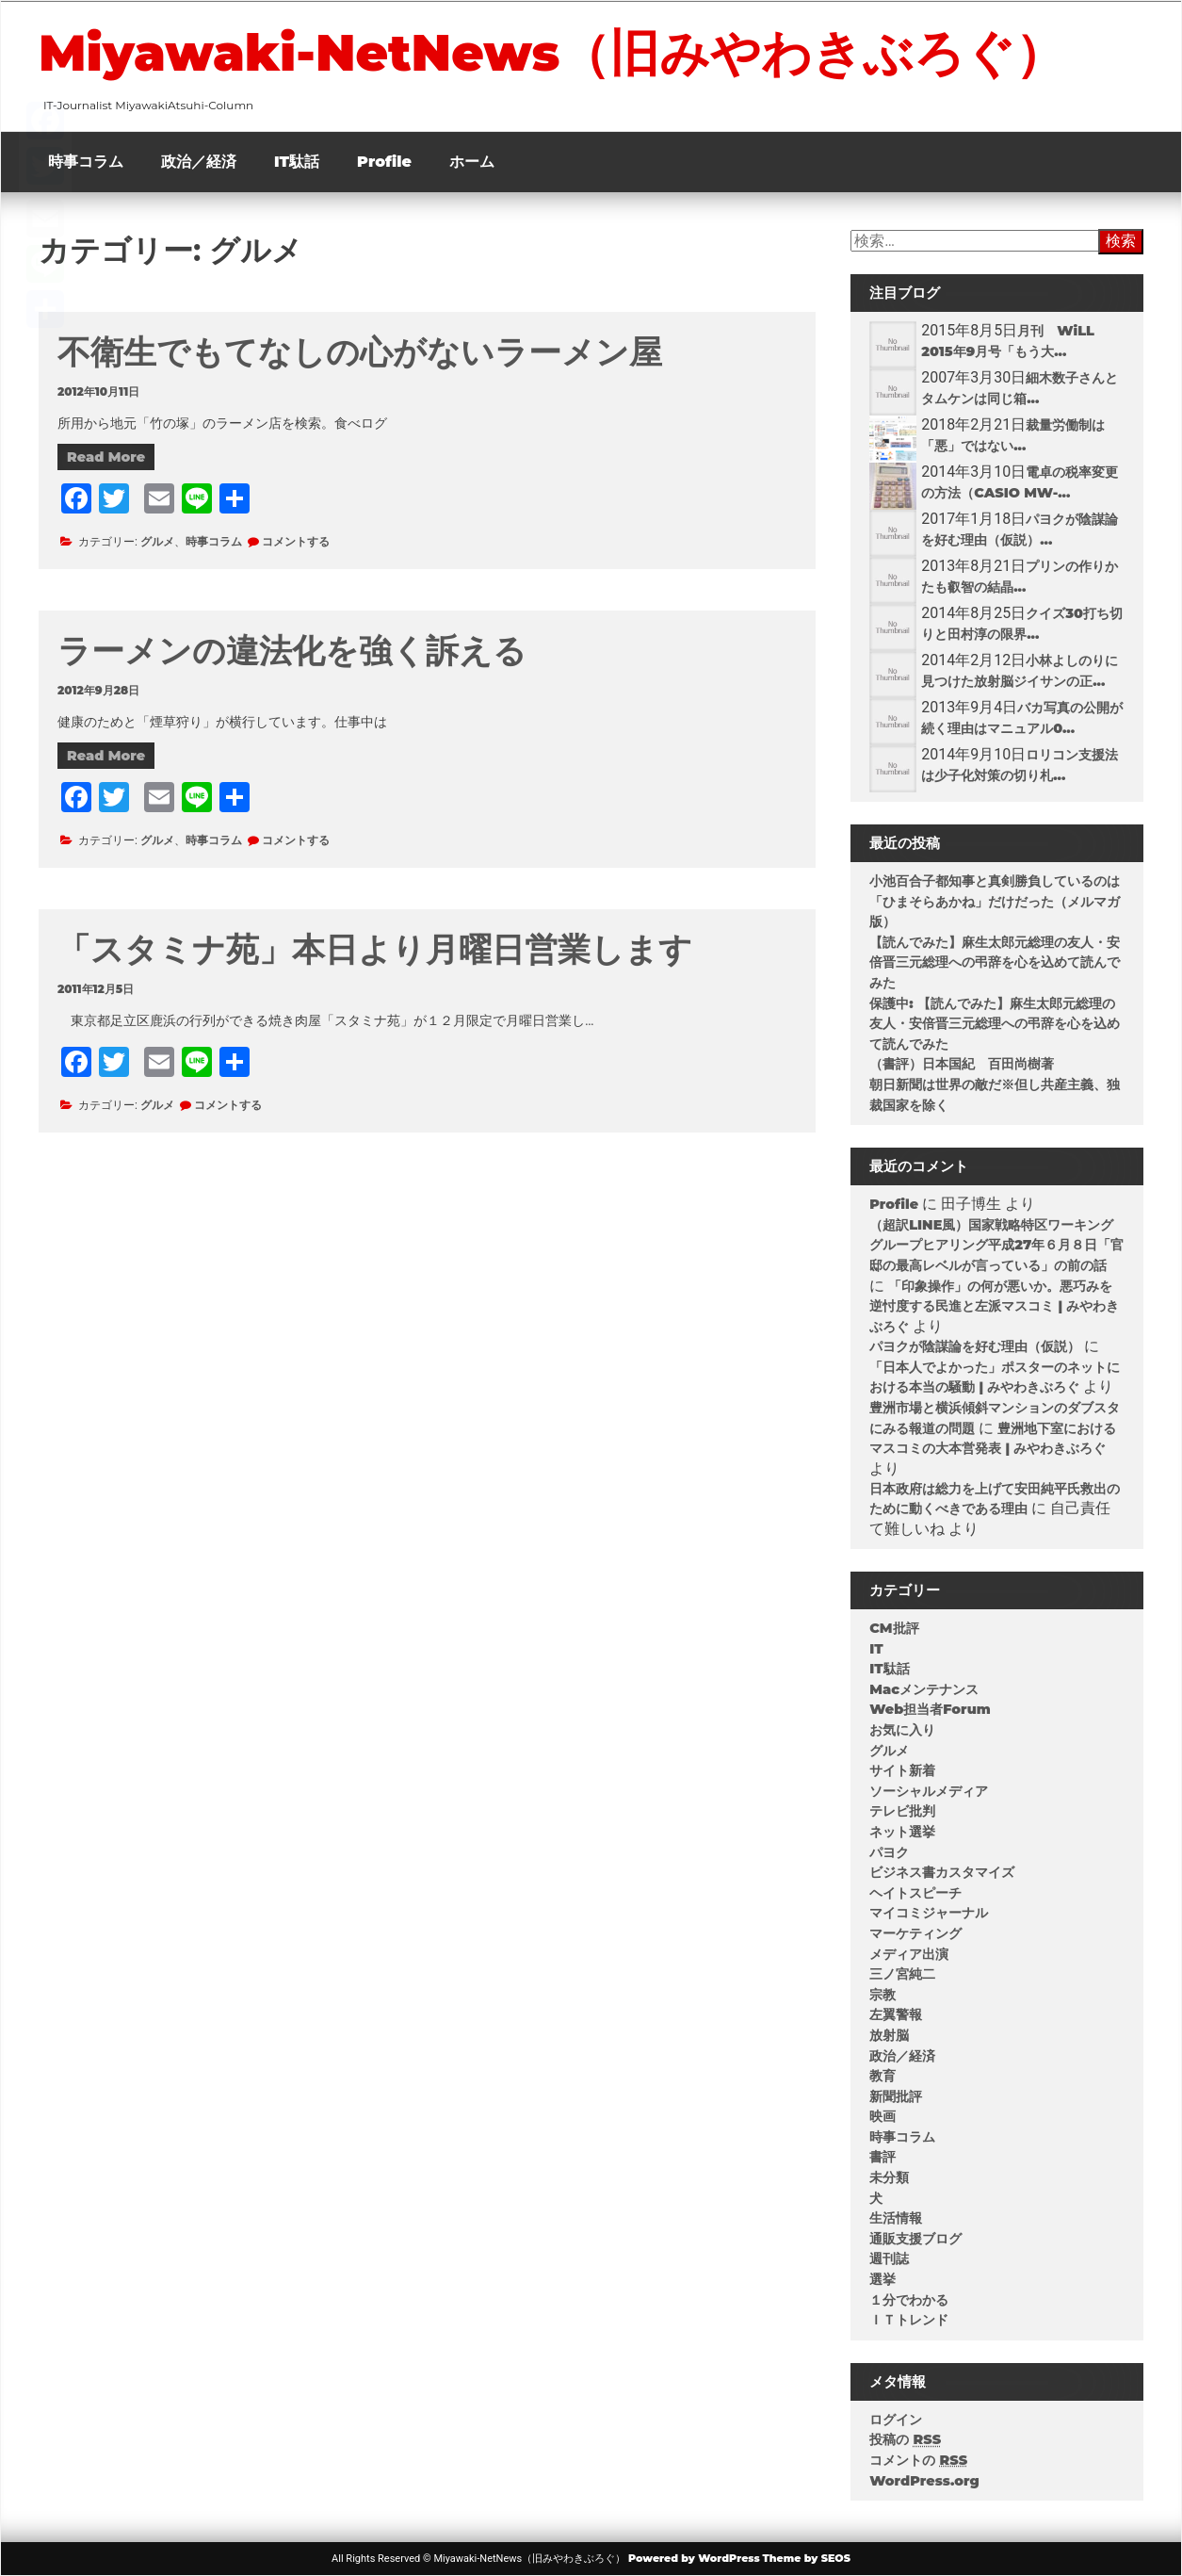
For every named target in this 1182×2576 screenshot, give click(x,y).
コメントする (296, 541)
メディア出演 (908, 1954)
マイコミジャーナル (928, 1912)
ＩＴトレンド (908, 2319)
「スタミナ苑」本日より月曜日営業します (374, 949)
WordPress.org (924, 2480)
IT (875, 1648)
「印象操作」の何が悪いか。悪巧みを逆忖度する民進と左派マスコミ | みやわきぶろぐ (994, 1306)
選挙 (882, 2279)
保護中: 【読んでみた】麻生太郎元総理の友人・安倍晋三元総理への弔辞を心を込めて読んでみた (994, 1023)
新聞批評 (895, 2096)
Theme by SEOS (806, 2558)
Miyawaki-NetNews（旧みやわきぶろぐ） (552, 53)
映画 (882, 2116)
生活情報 (895, 2217)
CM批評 (893, 1628)
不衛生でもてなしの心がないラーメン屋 (359, 352)
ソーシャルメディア (928, 1791)
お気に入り (902, 1729)
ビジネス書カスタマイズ (941, 1872)
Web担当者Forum (930, 1709)
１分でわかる (908, 2299)
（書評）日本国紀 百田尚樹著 (961, 1063)
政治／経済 (198, 162)
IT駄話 (296, 162)
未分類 (889, 2177)
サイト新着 (902, 1770)
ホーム (471, 162)
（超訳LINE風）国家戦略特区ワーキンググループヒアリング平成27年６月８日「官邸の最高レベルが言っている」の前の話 (996, 1245)
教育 (882, 2075)
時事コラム (85, 162)
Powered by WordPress (694, 2558)
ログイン (895, 2419)
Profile (384, 162)
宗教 (882, 1994)
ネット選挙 (902, 1831)
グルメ (157, 541)
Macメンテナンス (924, 1689)
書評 (882, 2156)
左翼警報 (895, 2014)
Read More (106, 456)
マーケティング (915, 1933)
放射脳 (889, 2035)
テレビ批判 (902, 1810)
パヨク (889, 1852)
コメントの (918, 2460)
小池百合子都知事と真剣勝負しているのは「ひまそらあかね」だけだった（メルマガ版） (994, 901)
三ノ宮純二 (902, 1973)
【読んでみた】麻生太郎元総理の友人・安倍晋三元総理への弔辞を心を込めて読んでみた (994, 962)
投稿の (905, 2439)
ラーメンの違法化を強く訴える (291, 650)
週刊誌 (889, 2258)
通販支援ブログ (915, 2238)
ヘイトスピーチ (915, 1892)
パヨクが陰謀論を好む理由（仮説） (974, 1346)
